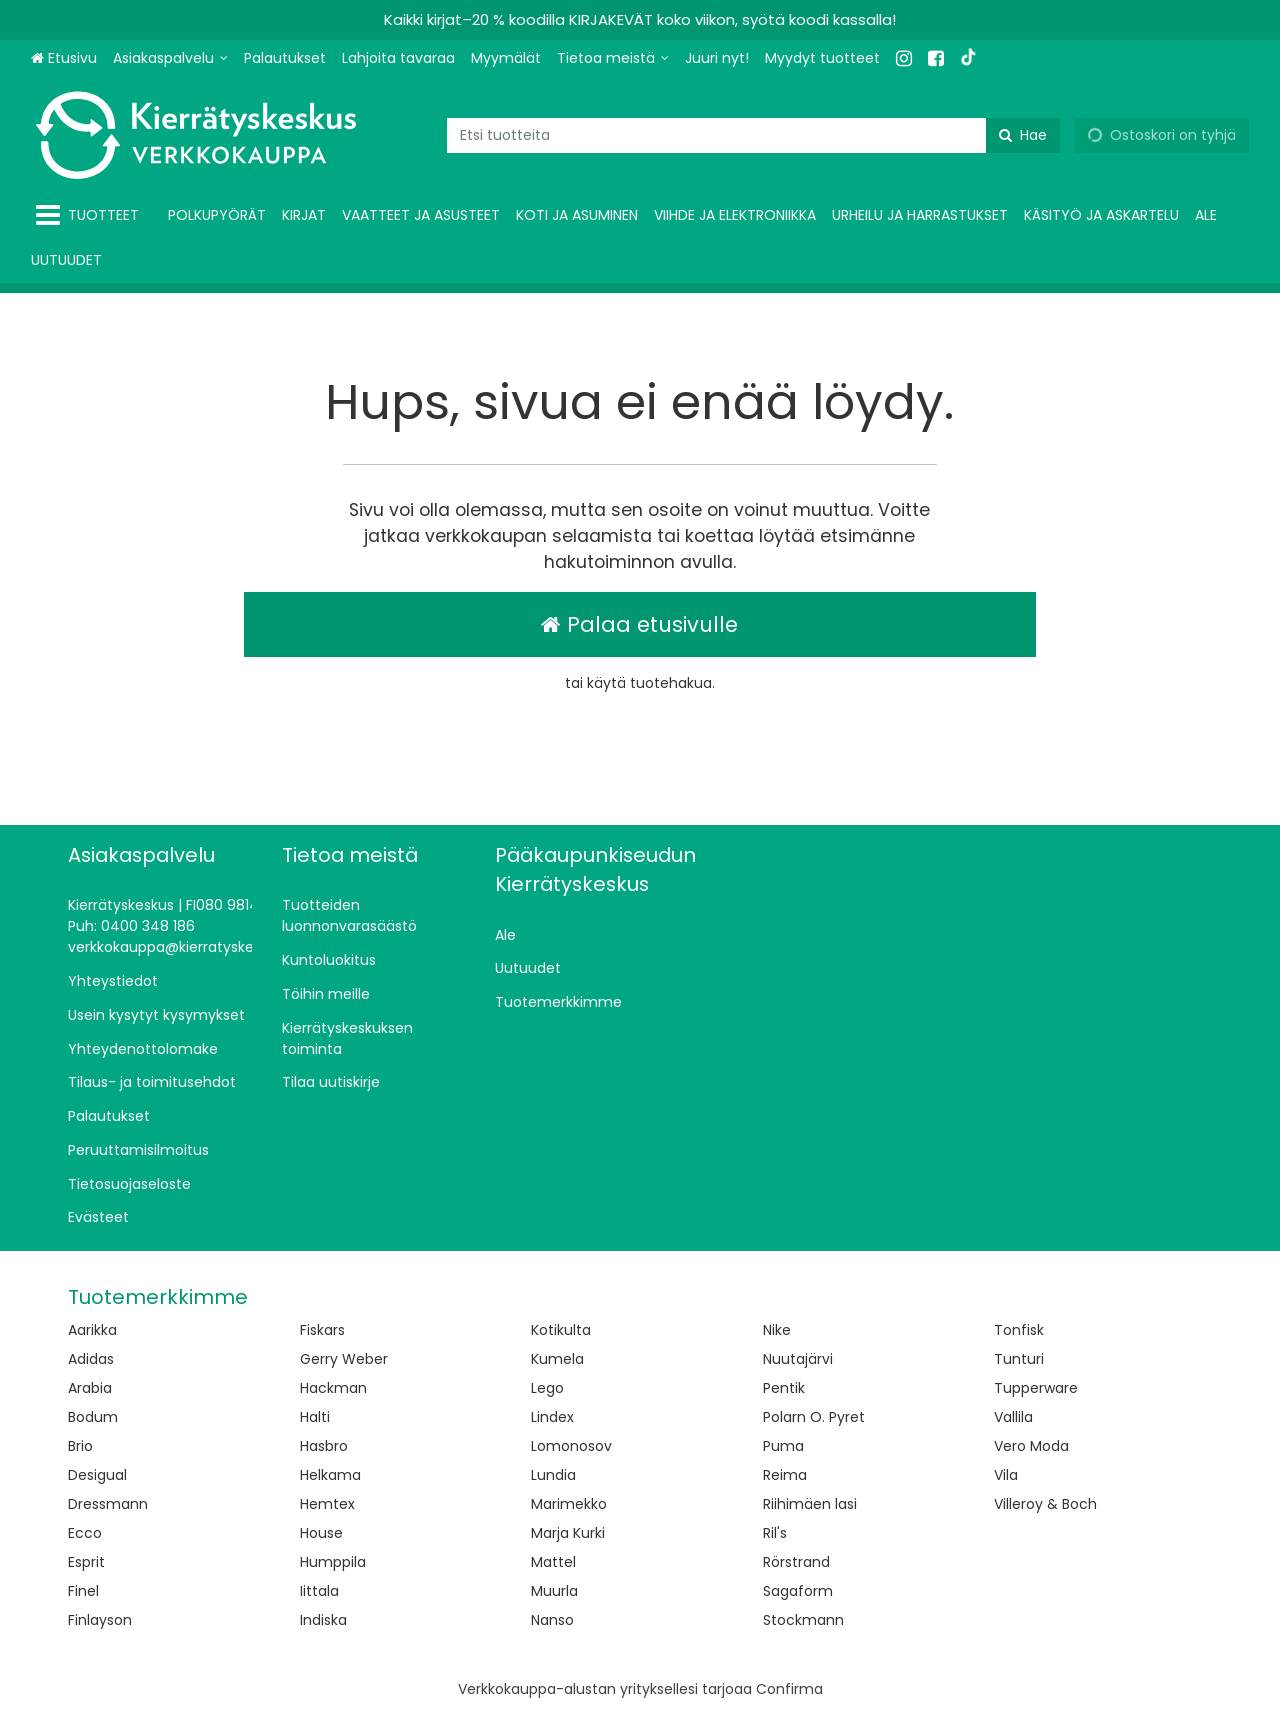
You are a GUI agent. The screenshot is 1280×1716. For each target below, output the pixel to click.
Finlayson (100, 1620)
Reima (785, 1475)
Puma (783, 1446)
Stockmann (803, 1620)
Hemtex (327, 1504)
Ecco (85, 1533)
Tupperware (1036, 1388)
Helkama (330, 1475)
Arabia (90, 1388)
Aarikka (92, 1330)
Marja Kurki (568, 1533)
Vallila (1013, 1417)
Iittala (319, 1591)
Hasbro (324, 1446)
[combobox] (753, 135)
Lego (547, 1388)
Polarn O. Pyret (814, 1417)
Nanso (552, 1620)
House (321, 1533)
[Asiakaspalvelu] (170, 58)
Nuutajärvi (798, 1359)
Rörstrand (796, 1562)
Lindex (552, 1417)
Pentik (784, 1388)
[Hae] (1023, 135)
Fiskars (322, 1330)
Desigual (97, 1475)
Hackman (333, 1388)
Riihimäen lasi (810, 1504)
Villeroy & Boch (1045, 1504)
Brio (80, 1446)
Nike (777, 1330)
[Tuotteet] (91, 215)
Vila (1006, 1475)
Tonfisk (1019, 1330)
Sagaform (798, 1591)
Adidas (91, 1359)
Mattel (553, 1562)
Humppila (333, 1562)
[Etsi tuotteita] (753, 135)
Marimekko (569, 1504)
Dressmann (108, 1504)
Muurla (554, 1591)
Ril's (775, 1533)
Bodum (93, 1417)
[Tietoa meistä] (613, 58)
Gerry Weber (344, 1359)
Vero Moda (1031, 1446)
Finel (83, 1591)
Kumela (557, 1359)
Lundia (553, 1475)
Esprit (86, 1562)
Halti (315, 1417)
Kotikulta (561, 1330)
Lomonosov (571, 1446)
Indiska (323, 1620)
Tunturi (1019, 1359)
